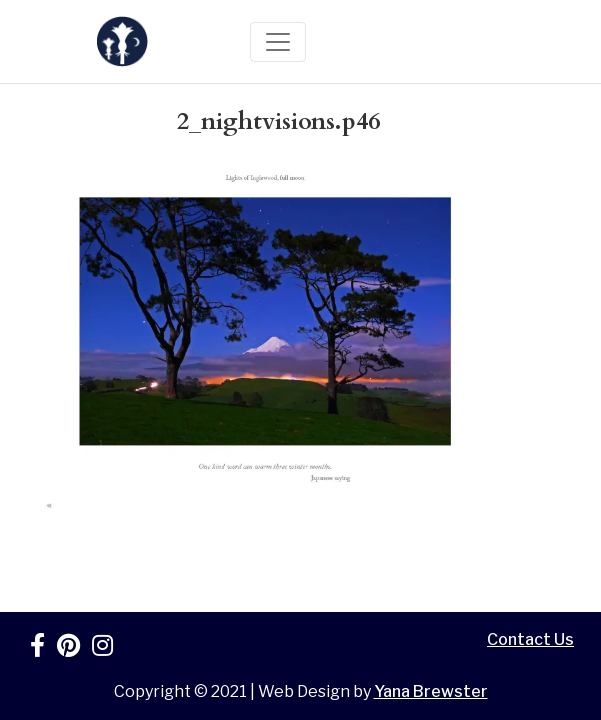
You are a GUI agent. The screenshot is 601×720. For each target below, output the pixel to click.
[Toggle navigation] (278, 42)
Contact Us (530, 639)
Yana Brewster (431, 691)
